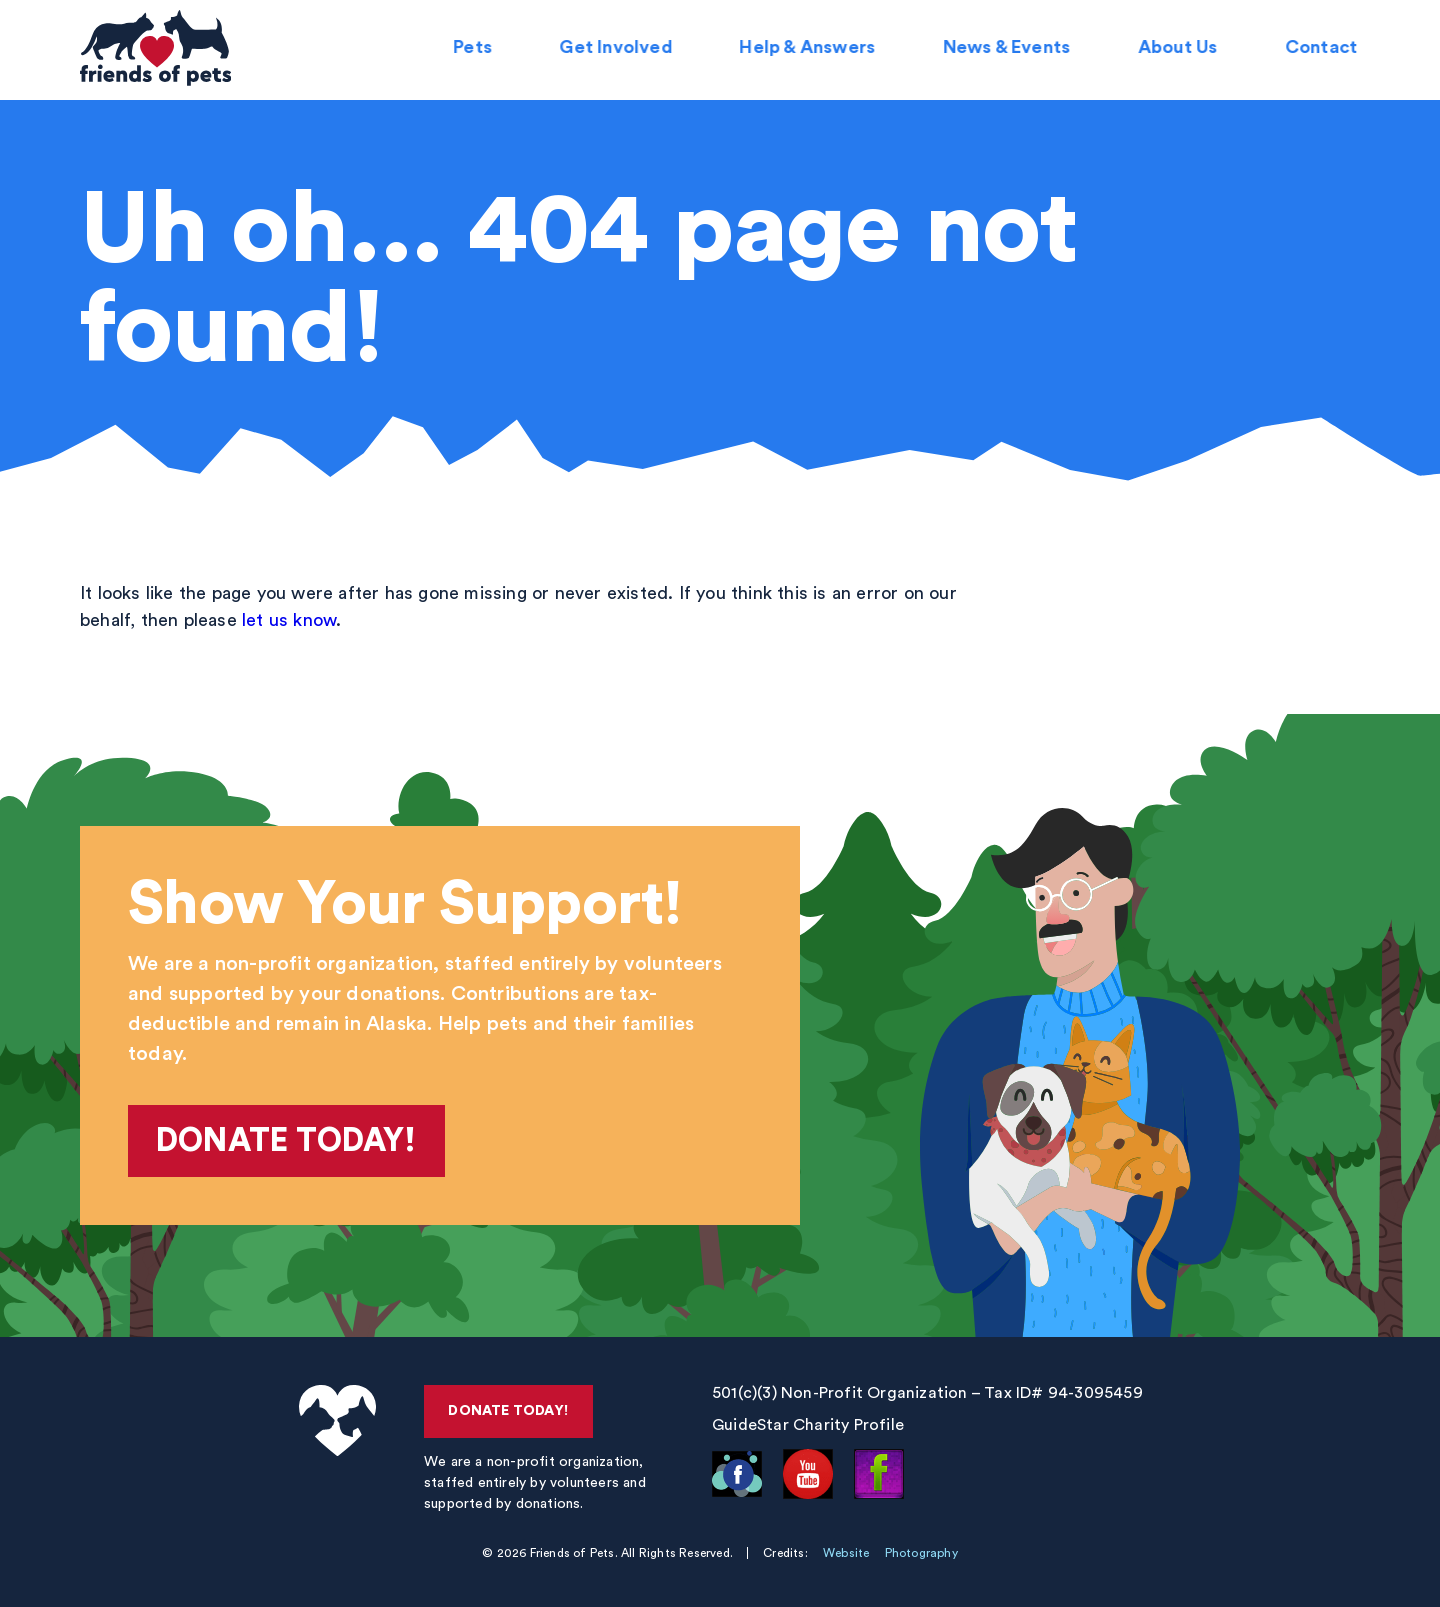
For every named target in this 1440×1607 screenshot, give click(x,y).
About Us (1180, 50)
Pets (475, 50)
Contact (1324, 50)
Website (846, 1553)
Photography (921, 1553)
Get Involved (618, 50)
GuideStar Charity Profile (809, 1425)
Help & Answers (810, 50)
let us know (289, 620)
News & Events (1009, 50)
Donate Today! (286, 1141)
